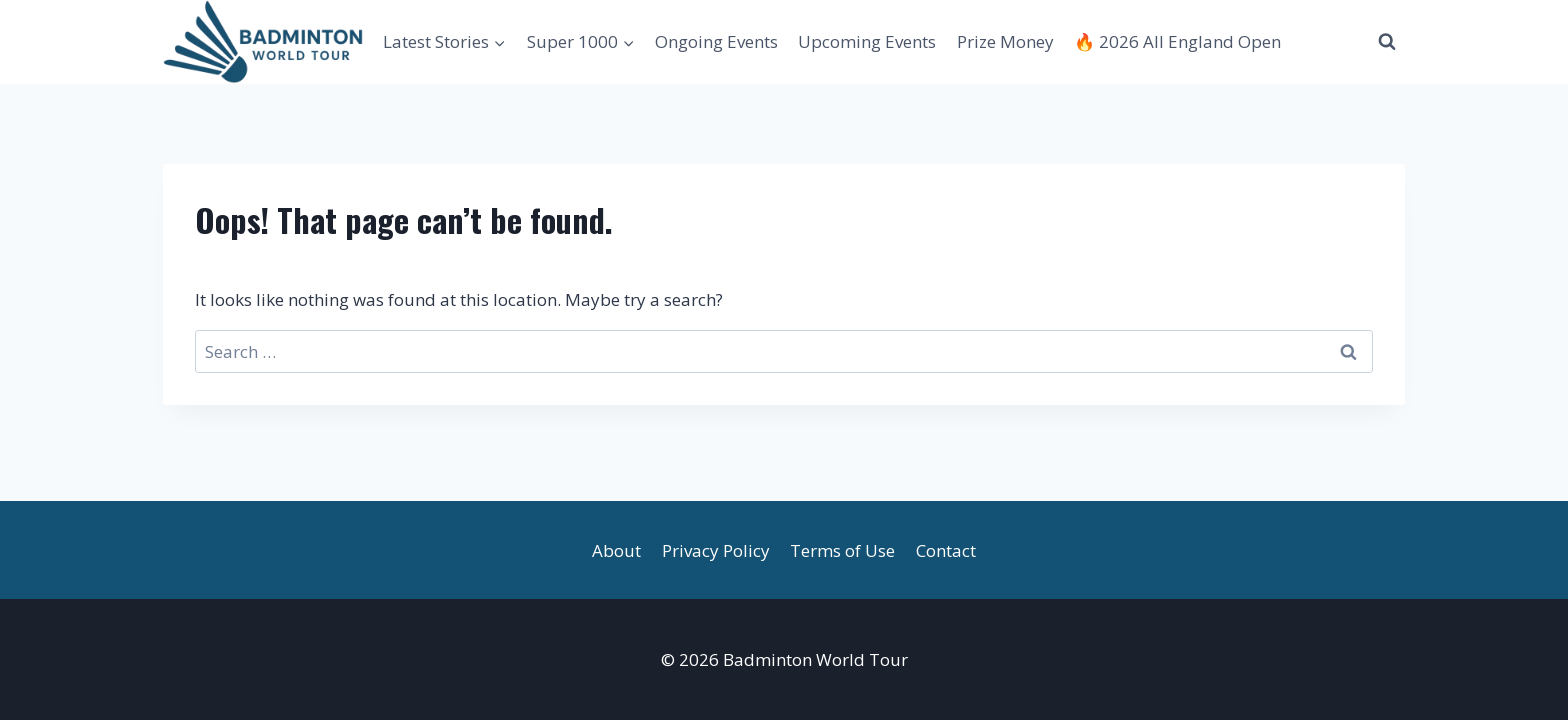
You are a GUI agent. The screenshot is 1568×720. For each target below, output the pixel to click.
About (616, 550)
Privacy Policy (716, 550)
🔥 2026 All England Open (1177, 41)
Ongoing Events (716, 41)
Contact (946, 550)
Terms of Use (842, 550)
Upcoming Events (867, 41)
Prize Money (1005, 41)
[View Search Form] (1387, 42)
